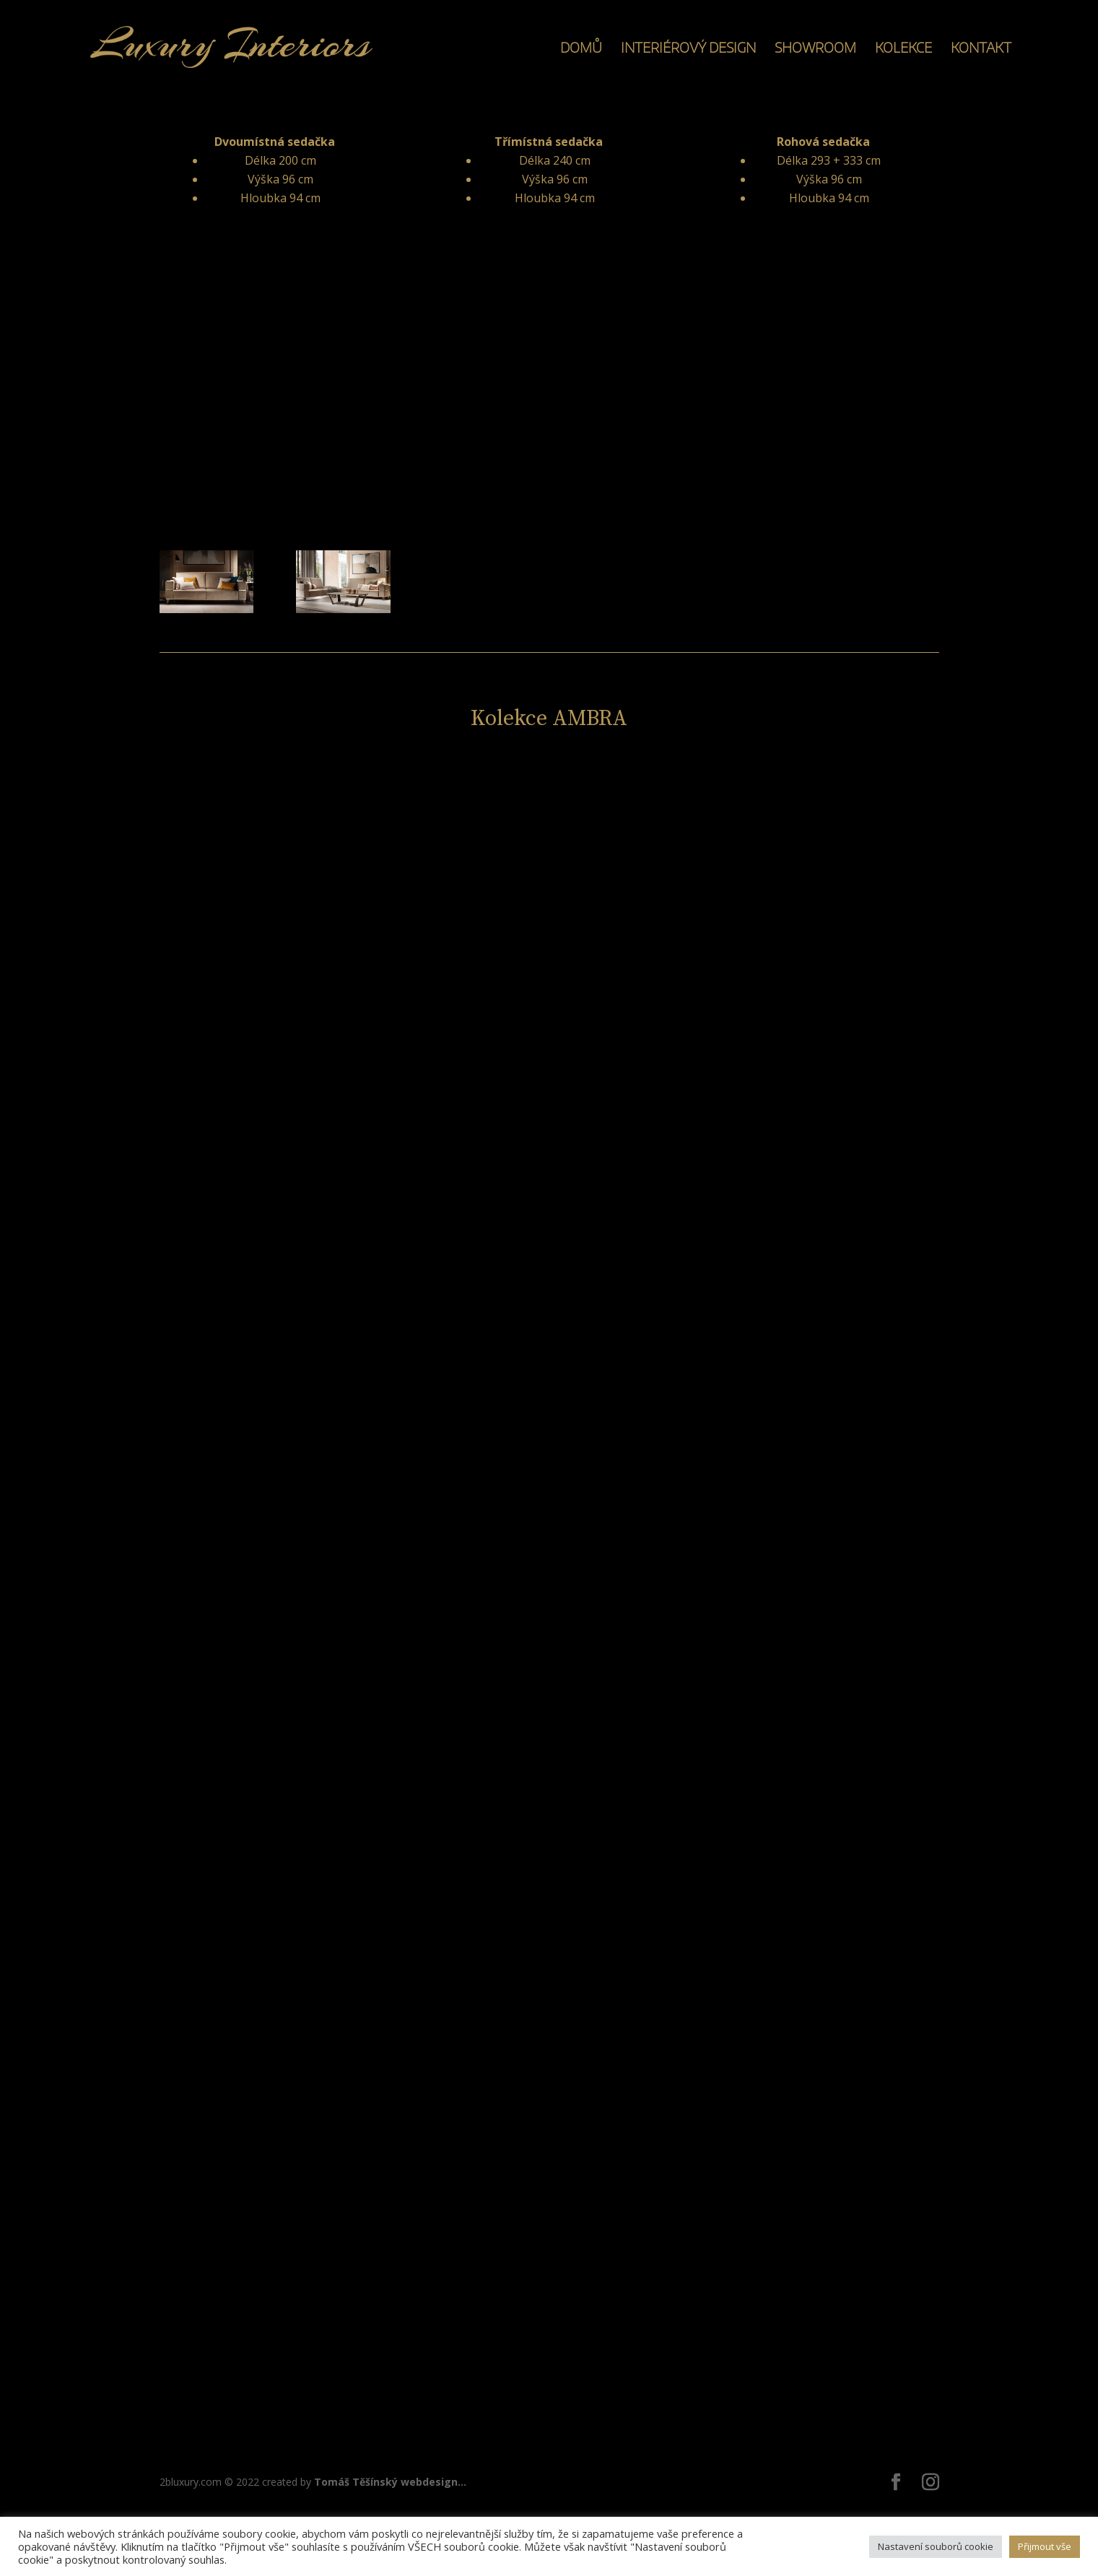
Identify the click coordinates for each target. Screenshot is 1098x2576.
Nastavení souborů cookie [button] (935, 2546)
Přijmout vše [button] (1044, 2546)
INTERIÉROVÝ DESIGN (688, 49)
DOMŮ (581, 49)
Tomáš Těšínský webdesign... (390, 2482)
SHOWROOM (815, 49)
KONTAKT (981, 49)
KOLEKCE (903, 49)
